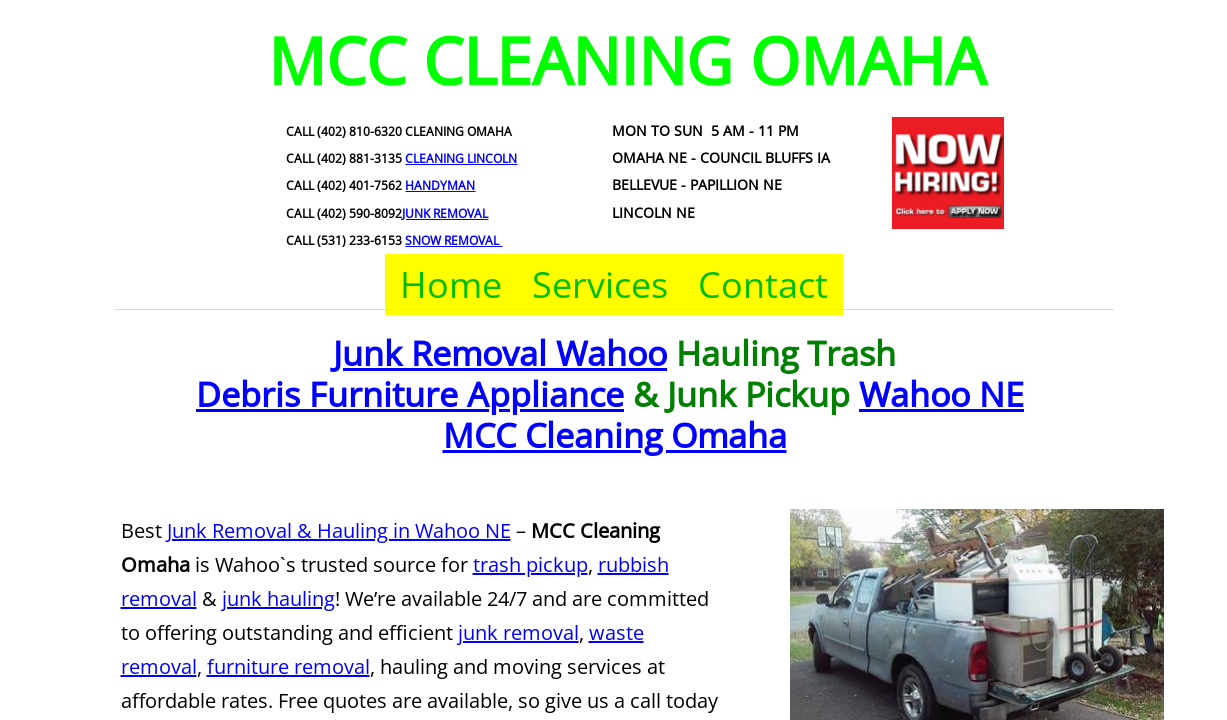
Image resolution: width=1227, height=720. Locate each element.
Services (600, 284)
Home (451, 284)
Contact (763, 284)
